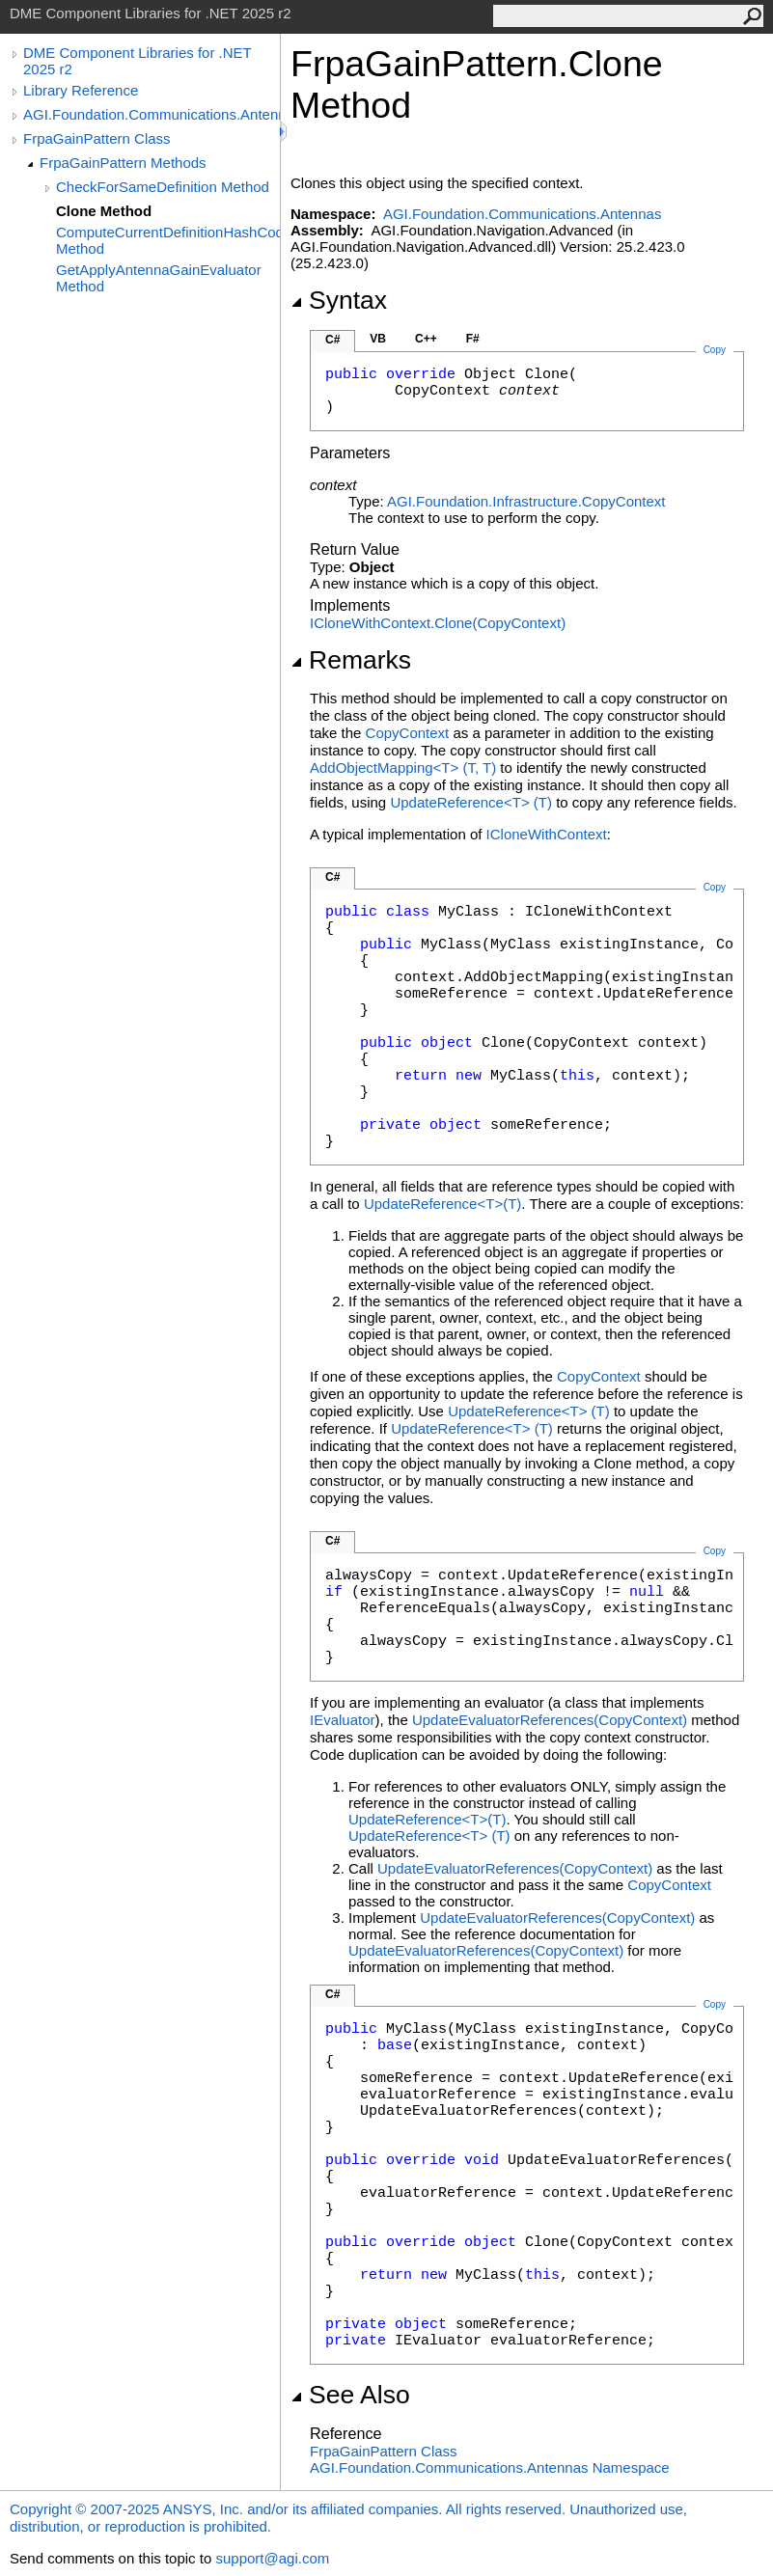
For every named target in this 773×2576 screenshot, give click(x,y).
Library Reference (80, 90)
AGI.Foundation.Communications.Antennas (151, 114)
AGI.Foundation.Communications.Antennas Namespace (490, 2467)
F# (473, 338)
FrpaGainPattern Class (97, 138)
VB (378, 338)
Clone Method (104, 211)
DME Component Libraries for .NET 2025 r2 (137, 60)
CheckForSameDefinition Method (162, 186)
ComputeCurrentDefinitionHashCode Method (168, 240)
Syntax (338, 300)
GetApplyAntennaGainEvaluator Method (159, 277)
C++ (426, 338)
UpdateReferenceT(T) (471, 802)
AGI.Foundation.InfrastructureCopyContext (526, 501)
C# (332, 339)
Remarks (350, 659)
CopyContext (408, 733)
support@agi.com (272, 2558)
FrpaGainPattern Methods (123, 162)
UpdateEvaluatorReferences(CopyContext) (549, 1720)
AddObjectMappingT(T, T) (403, 767)
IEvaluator (342, 1720)
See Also (350, 2394)
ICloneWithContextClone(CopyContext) (438, 623)
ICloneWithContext (546, 834)
